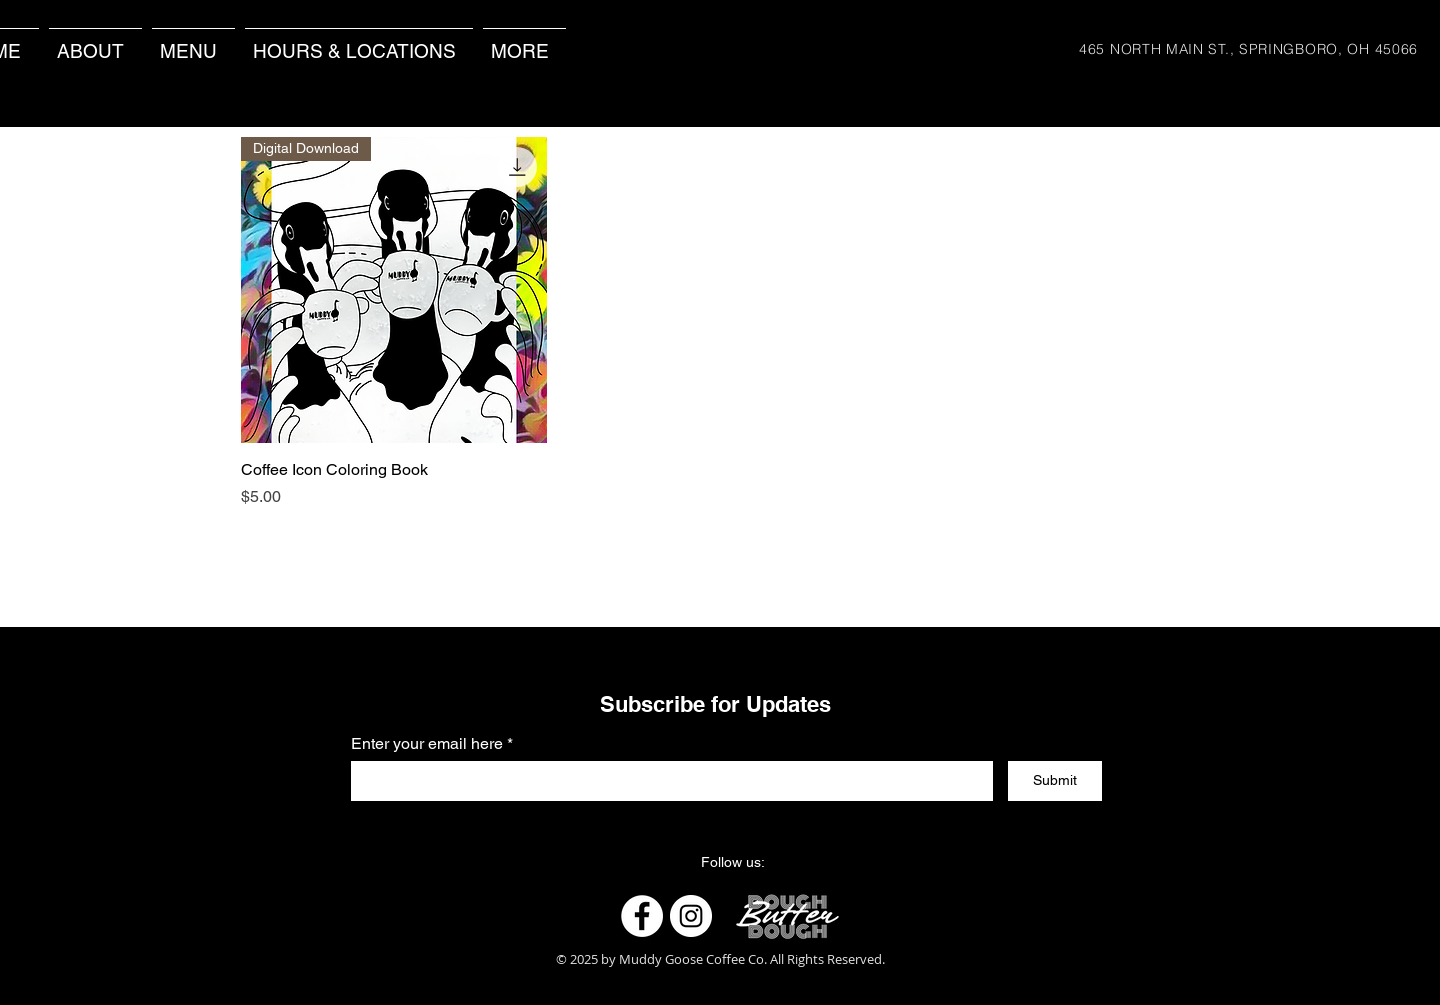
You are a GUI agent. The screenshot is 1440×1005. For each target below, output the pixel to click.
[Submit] (1055, 781)
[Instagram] (691, 916)
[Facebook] (642, 916)
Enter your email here (427, 744)
